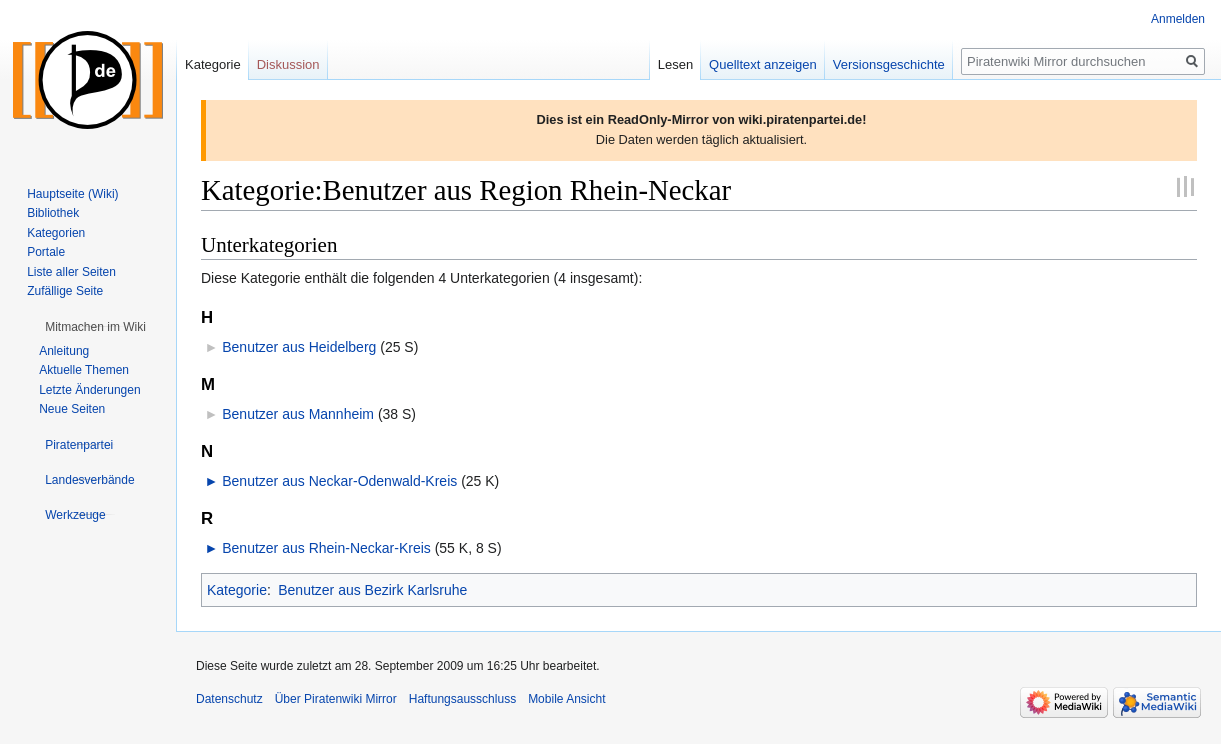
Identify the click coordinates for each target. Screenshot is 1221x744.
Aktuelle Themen (84, 370)
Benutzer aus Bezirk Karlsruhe (372, 590)
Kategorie (237, 590)
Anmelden (1178, 19)
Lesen (675, 64)
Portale (46, 252)
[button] (95, 327)
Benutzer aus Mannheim (298, 414)
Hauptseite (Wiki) (72, 194)
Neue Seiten (72, 409)
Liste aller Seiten (71, 272)
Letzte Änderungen (89, 390)
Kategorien (56, 233)
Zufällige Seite (65, 291)
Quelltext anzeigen (763, 64)
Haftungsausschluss (462, 699)
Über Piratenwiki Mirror (336, 699)
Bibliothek (53, 213)
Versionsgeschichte (889, 64)
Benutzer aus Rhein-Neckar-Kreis (326, 548)
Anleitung (64, 351)
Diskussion (288, 64)
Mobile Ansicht (566, 699)
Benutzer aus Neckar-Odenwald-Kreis (339, 481)
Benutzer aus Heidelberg (299, 347)
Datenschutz (229, 699)
